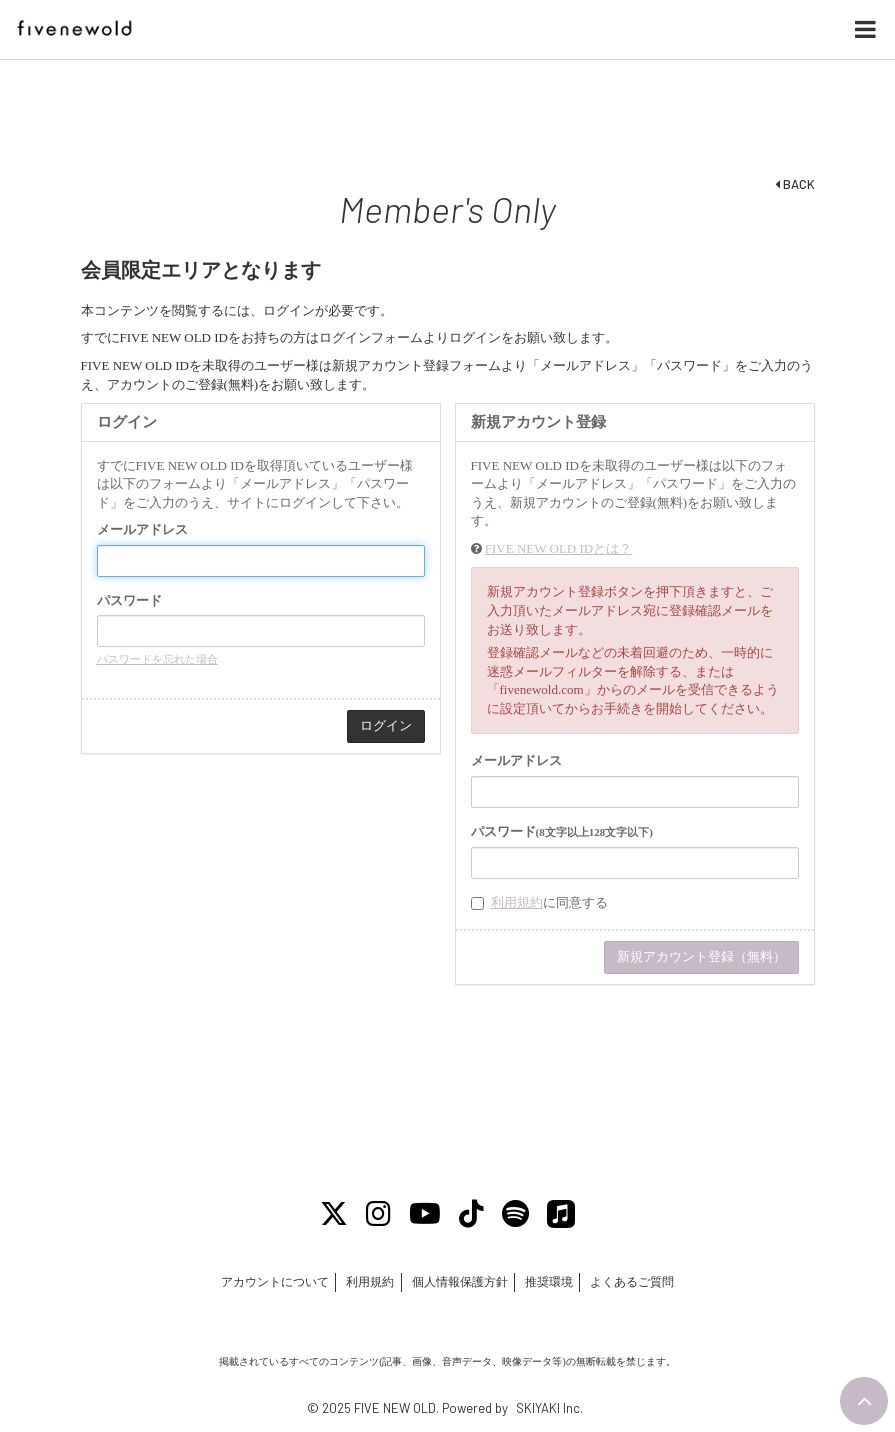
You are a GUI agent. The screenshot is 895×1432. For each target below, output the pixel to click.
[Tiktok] (472, 1215)
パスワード (129, 600)
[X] (331, 1215)
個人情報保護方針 (460, 1283)
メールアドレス (142, 529)
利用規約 (517, 902)
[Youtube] (425, 1215)
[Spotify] (518, 1215)
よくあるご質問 (634, 1283)
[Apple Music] (565, 1215)
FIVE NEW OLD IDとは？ (558, 548)
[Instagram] (376, 1215)
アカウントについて (273, 1283)
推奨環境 (550, 1283)
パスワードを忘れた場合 (157, 659)
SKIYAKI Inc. (549, 1409)
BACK (795, 184)
